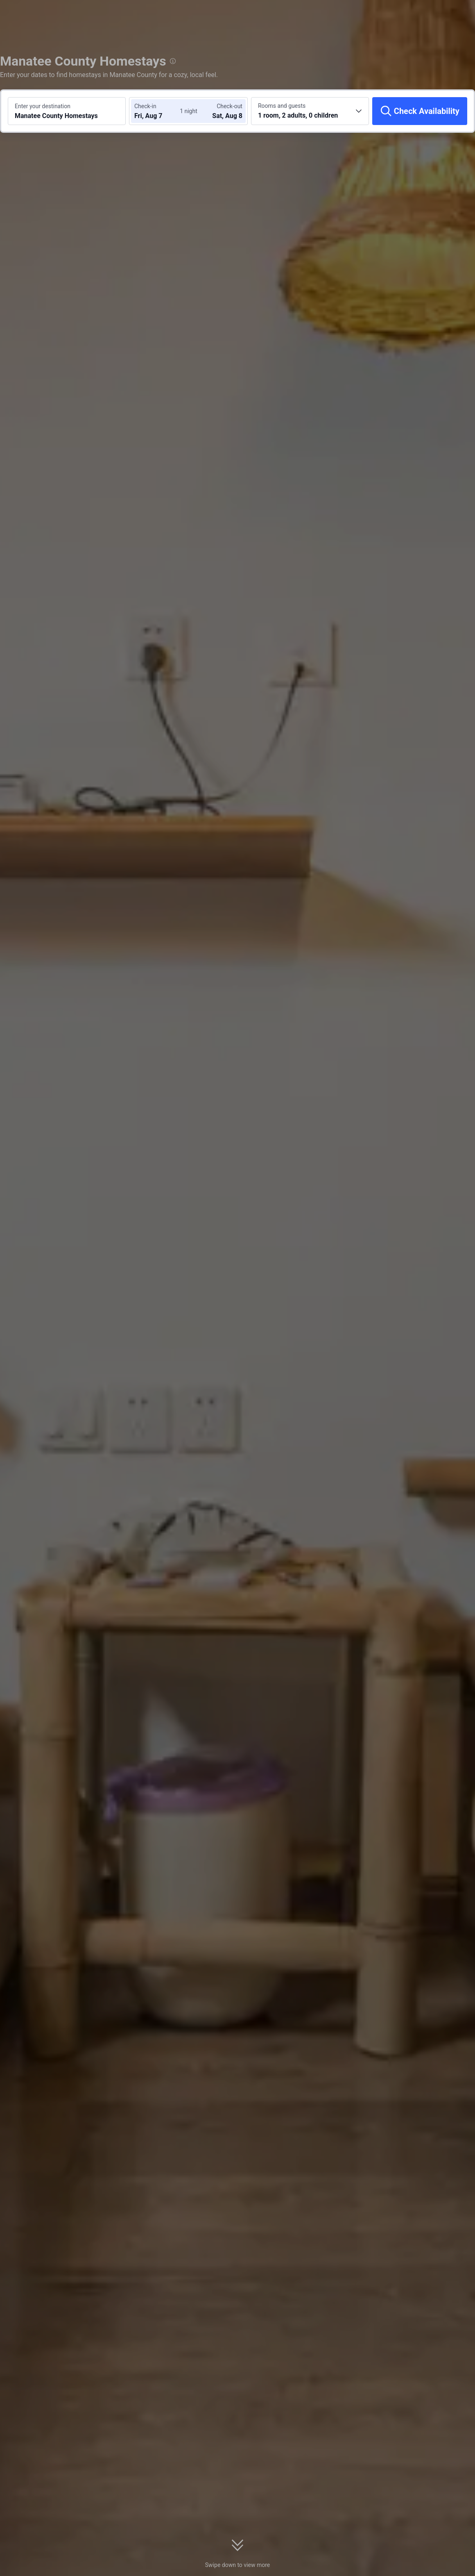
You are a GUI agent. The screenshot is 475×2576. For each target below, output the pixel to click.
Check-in (145, 106)
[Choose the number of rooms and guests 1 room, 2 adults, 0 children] (310, 111)
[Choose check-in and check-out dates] (158, 111)
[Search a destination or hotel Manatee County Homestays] (67, 111)
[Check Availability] (419, 111)
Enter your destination (42, 106)
